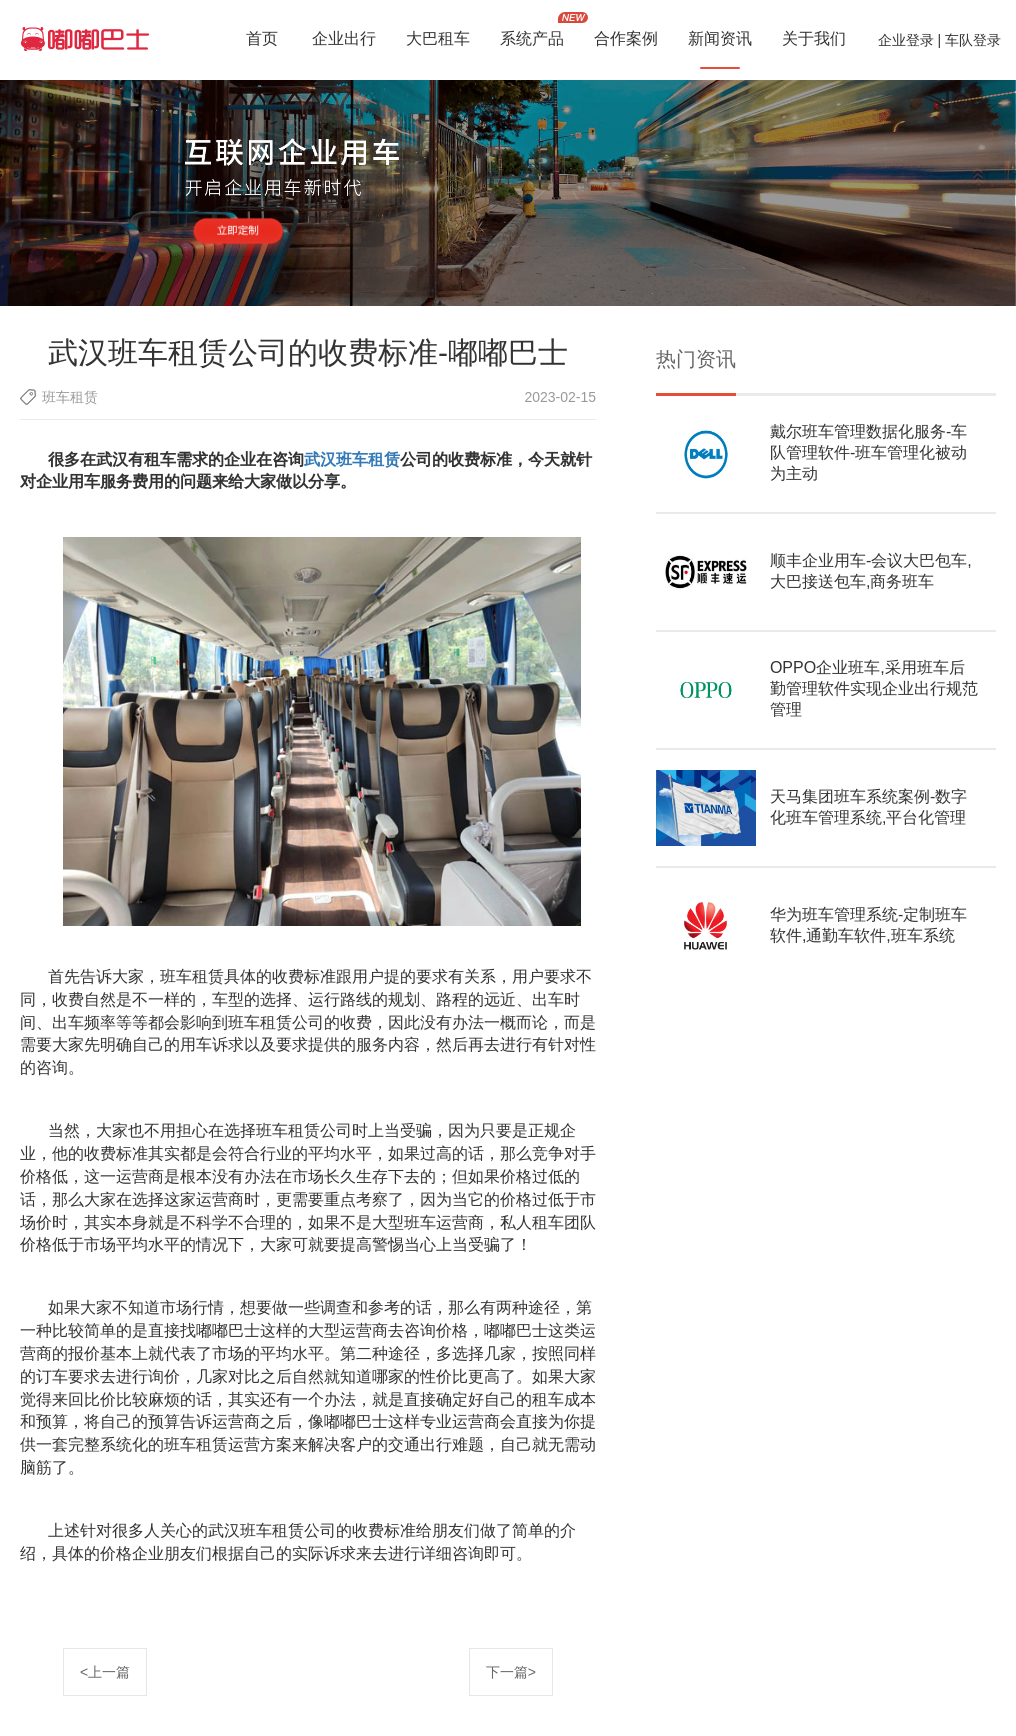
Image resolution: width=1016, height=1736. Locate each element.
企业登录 (906, 40)
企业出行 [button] (344, 40)
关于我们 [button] (814, 40)
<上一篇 (105, 1672)
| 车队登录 (967, 40)
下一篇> (511, 1672)
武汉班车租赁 (352, 459)
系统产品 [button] (532, 40)
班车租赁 (70, 397)
